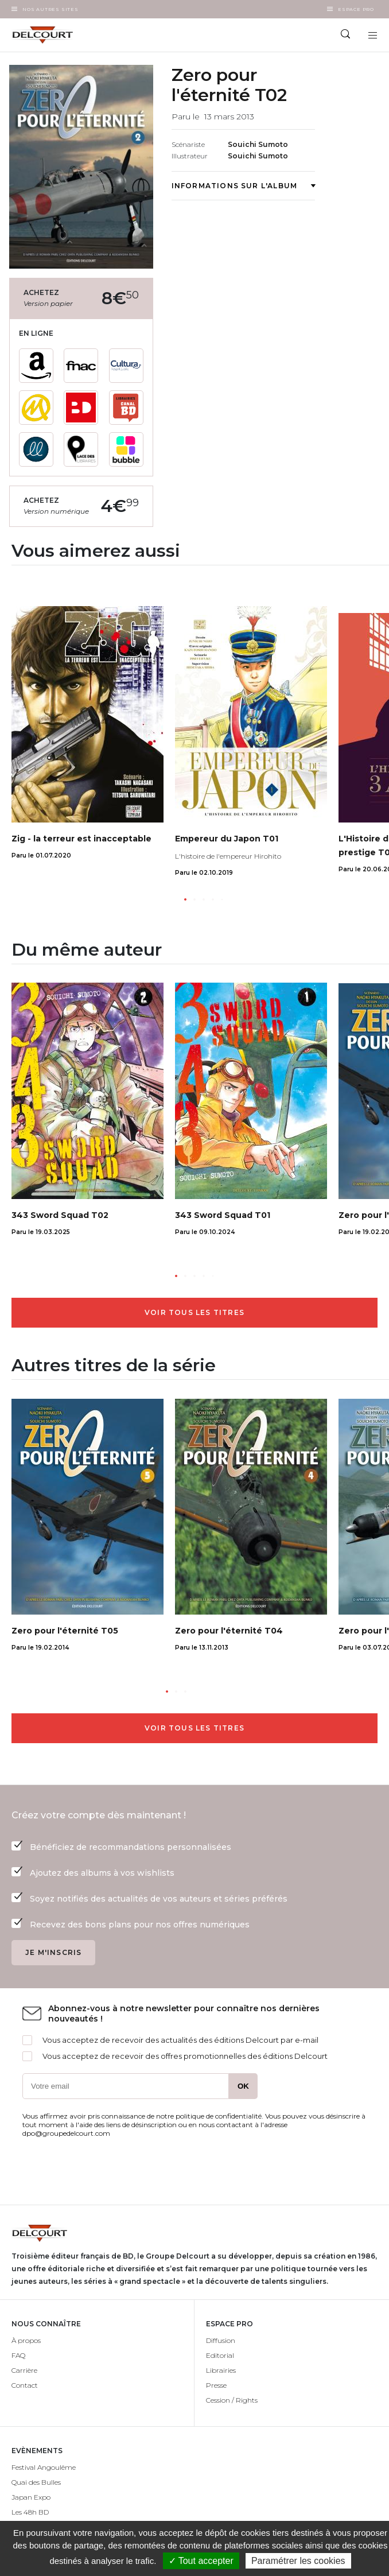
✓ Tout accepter (201, 2561)
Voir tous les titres (194, 1312)
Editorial (220, 2355)
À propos (26, 2340)
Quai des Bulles (36, 2482)
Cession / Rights (232, 2400)
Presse (216, 2385)
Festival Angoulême (43, 2467)
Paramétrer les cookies (298, 2561)
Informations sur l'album (244, 185)
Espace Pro (356, 9)
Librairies (221, 2370)
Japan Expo (30, 2497)
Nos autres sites (50, 9)
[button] (185, 899)
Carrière (24, 2370)
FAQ (18, 2355)
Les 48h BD (30, 2512)
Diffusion (220, 2340)
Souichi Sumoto (258, 144)
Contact (24, 2385)
